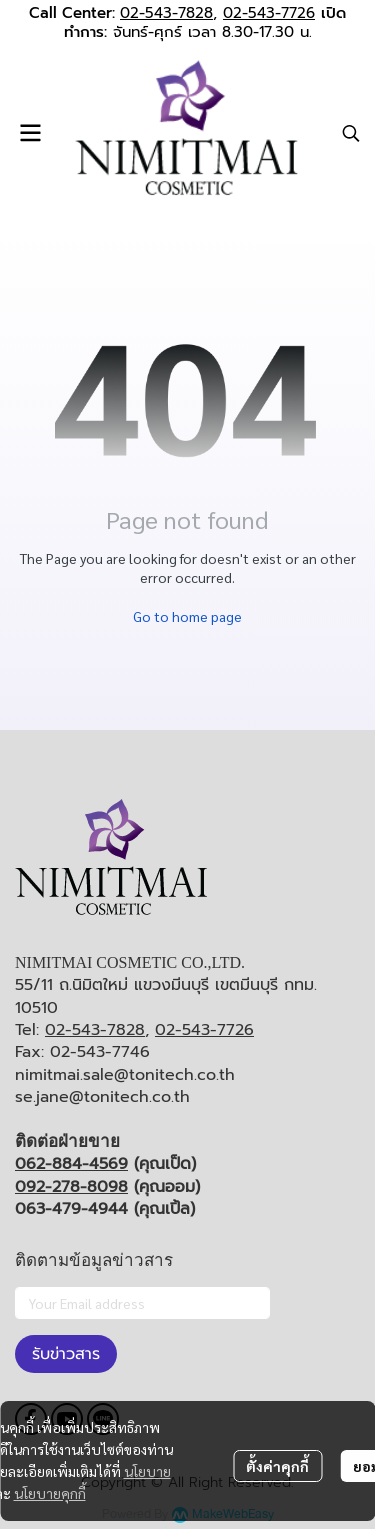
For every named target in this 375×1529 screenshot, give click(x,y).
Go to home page (187, 616)
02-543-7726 (269, 13)
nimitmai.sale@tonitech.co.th (125, 1075)
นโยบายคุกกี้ (50, 1493)
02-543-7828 (166, 13)
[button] (351, 133)
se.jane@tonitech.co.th (102, 1097)
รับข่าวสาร (66, 1354)
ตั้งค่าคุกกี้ (277, 1466)
